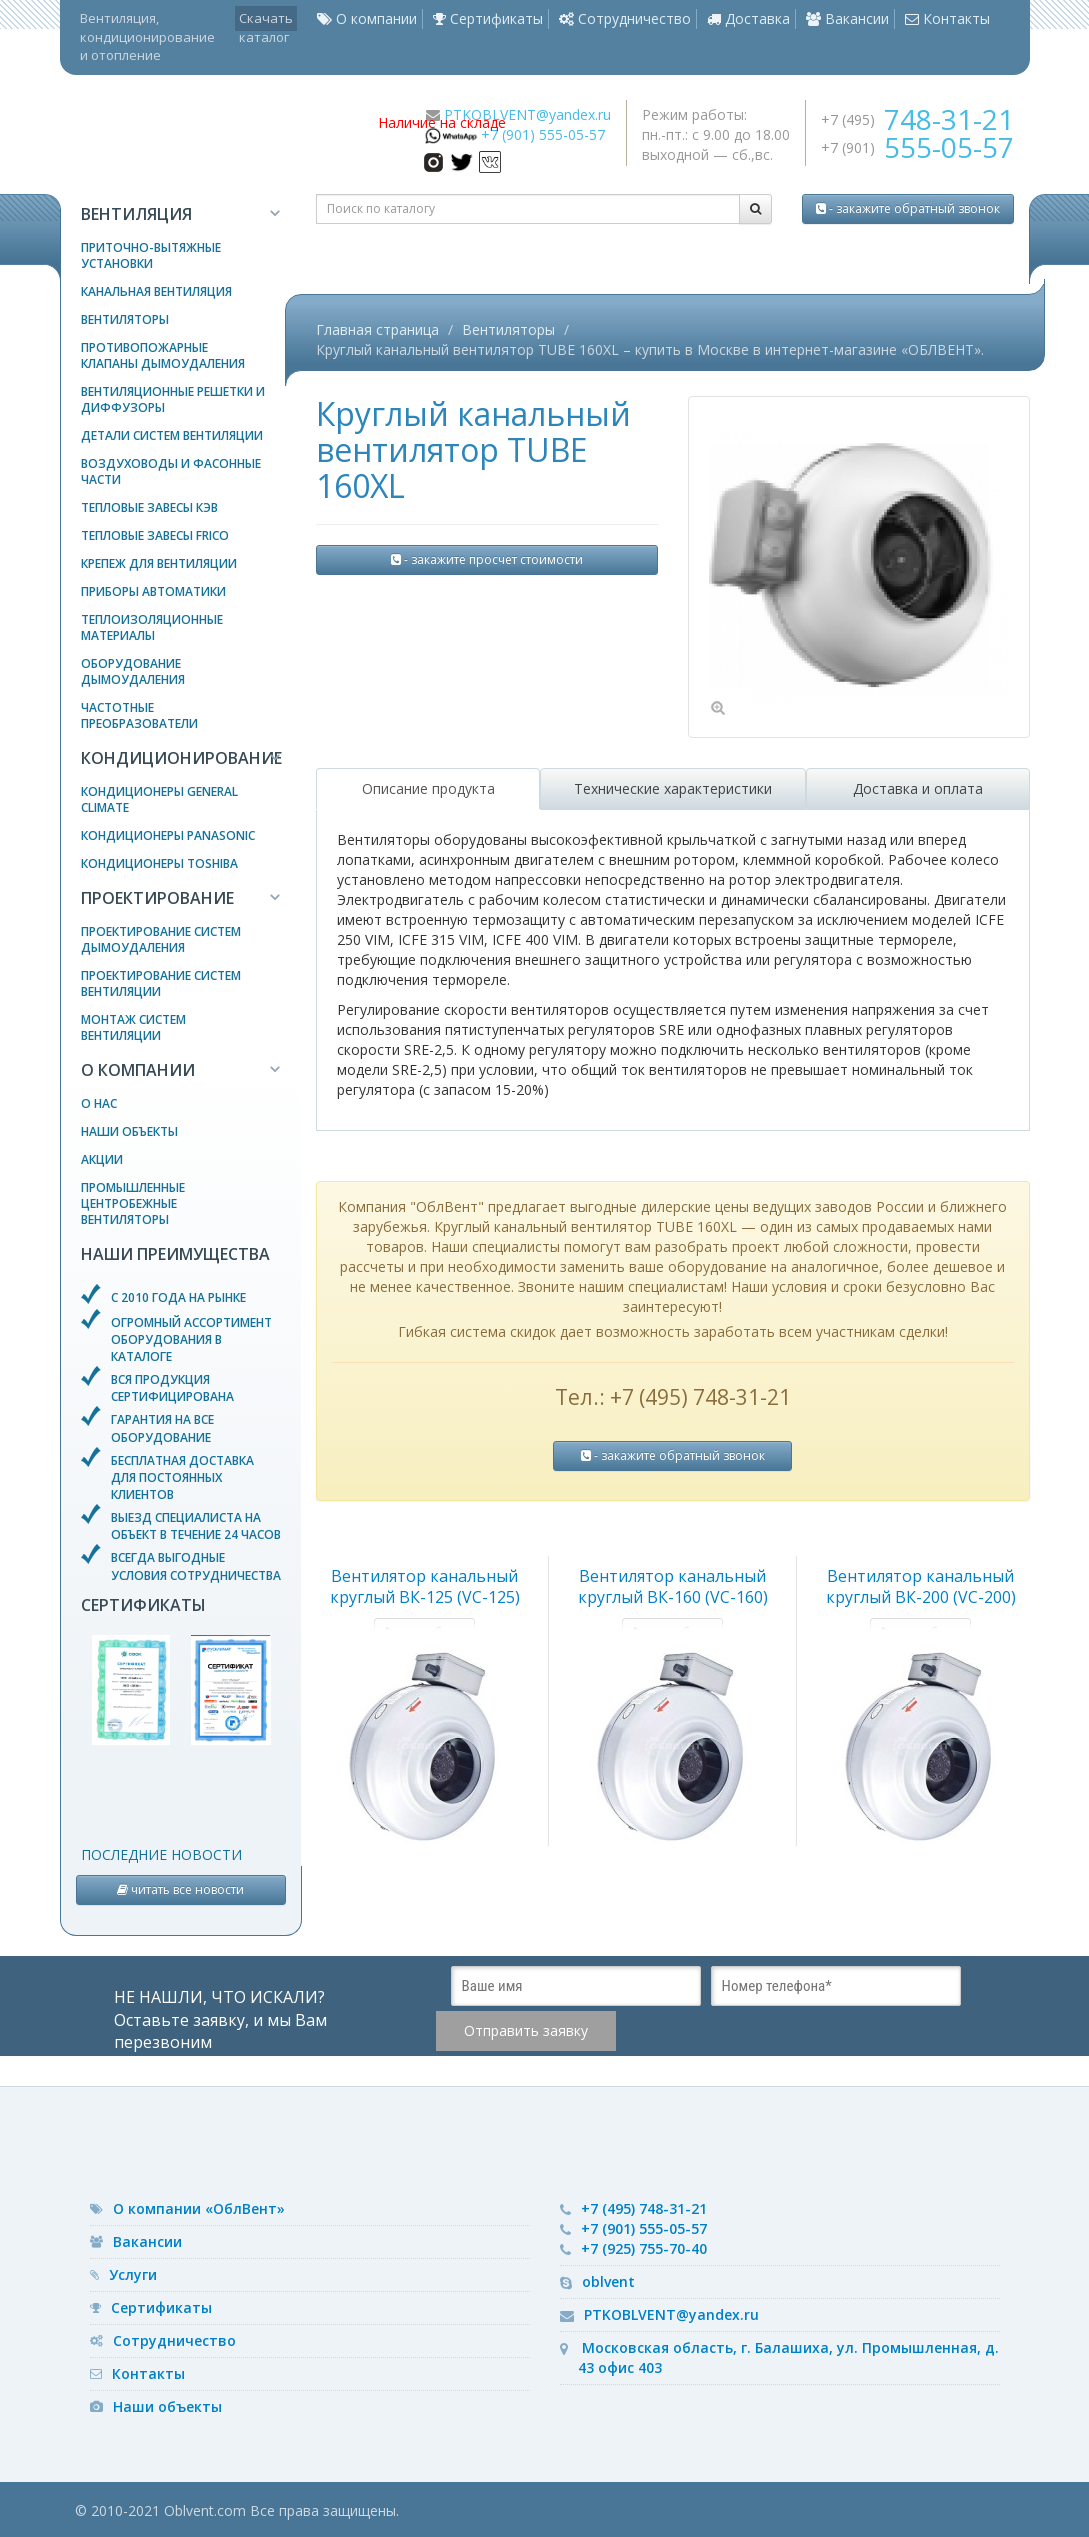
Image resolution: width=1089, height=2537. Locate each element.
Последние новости (161, 1854)
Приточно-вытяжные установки (151, 255)
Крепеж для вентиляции (159, 563)
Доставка (748, 18)
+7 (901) (917, 147)
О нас (99, 1103)
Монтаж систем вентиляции (133, 1027)
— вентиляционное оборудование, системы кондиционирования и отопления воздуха (211, 134)
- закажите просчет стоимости (487, 559)
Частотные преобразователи (139, 715)
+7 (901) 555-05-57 (543, 134)
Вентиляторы (125, 319)
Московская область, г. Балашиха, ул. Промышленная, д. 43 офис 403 (788, 2357)
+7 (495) (917, 119)
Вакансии (847, 18)
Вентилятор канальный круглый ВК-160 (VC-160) (673, 1586)
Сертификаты (488, 18)
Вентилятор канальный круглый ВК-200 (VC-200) (921, 1586)
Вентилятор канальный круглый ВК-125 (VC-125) (425, 1586)
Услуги (133, 2274)
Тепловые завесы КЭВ (149, 507)
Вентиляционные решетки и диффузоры (173, 399)
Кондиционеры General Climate (159, 799)
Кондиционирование (181, 758)
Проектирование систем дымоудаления (161, 939)
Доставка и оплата (918, 788)
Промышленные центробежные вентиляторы (133, 1203)
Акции (102, 1159)
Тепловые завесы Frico (155, 535)
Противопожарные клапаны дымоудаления (163, 355)
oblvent (608, 2281)
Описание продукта (428, 788)
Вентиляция (136, 214)
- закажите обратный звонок (908, 208)
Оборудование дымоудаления (133, 671)
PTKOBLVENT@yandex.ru (527, 114)
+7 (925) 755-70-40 (644, 2248)
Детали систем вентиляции (172, 435)
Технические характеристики (673, 788)
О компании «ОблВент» (199, 2208)
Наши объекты (129, 1131)
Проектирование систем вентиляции (161, 983)
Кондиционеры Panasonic (168, 835)
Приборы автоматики (153, 591)
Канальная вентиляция (156, 291)
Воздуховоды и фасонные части (171, 471)
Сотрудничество (625, 18)
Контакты (947, 18)
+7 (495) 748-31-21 (644, 2208)
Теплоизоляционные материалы (152, 627)
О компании (367, 18)
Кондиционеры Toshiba (159, 863)
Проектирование (157, 898)
